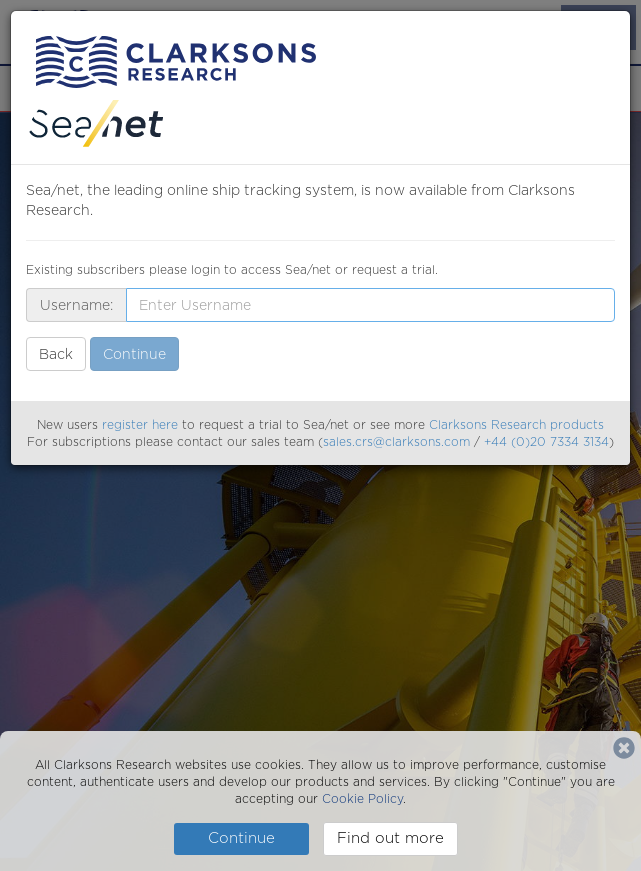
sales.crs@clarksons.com (396, 441)
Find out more (390, 838)
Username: (76, 305)
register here (140, 424)
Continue (241, 838)
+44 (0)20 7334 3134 (546, 441)
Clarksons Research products (516, 424)
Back (56, 354)
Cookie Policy (362, 798)
